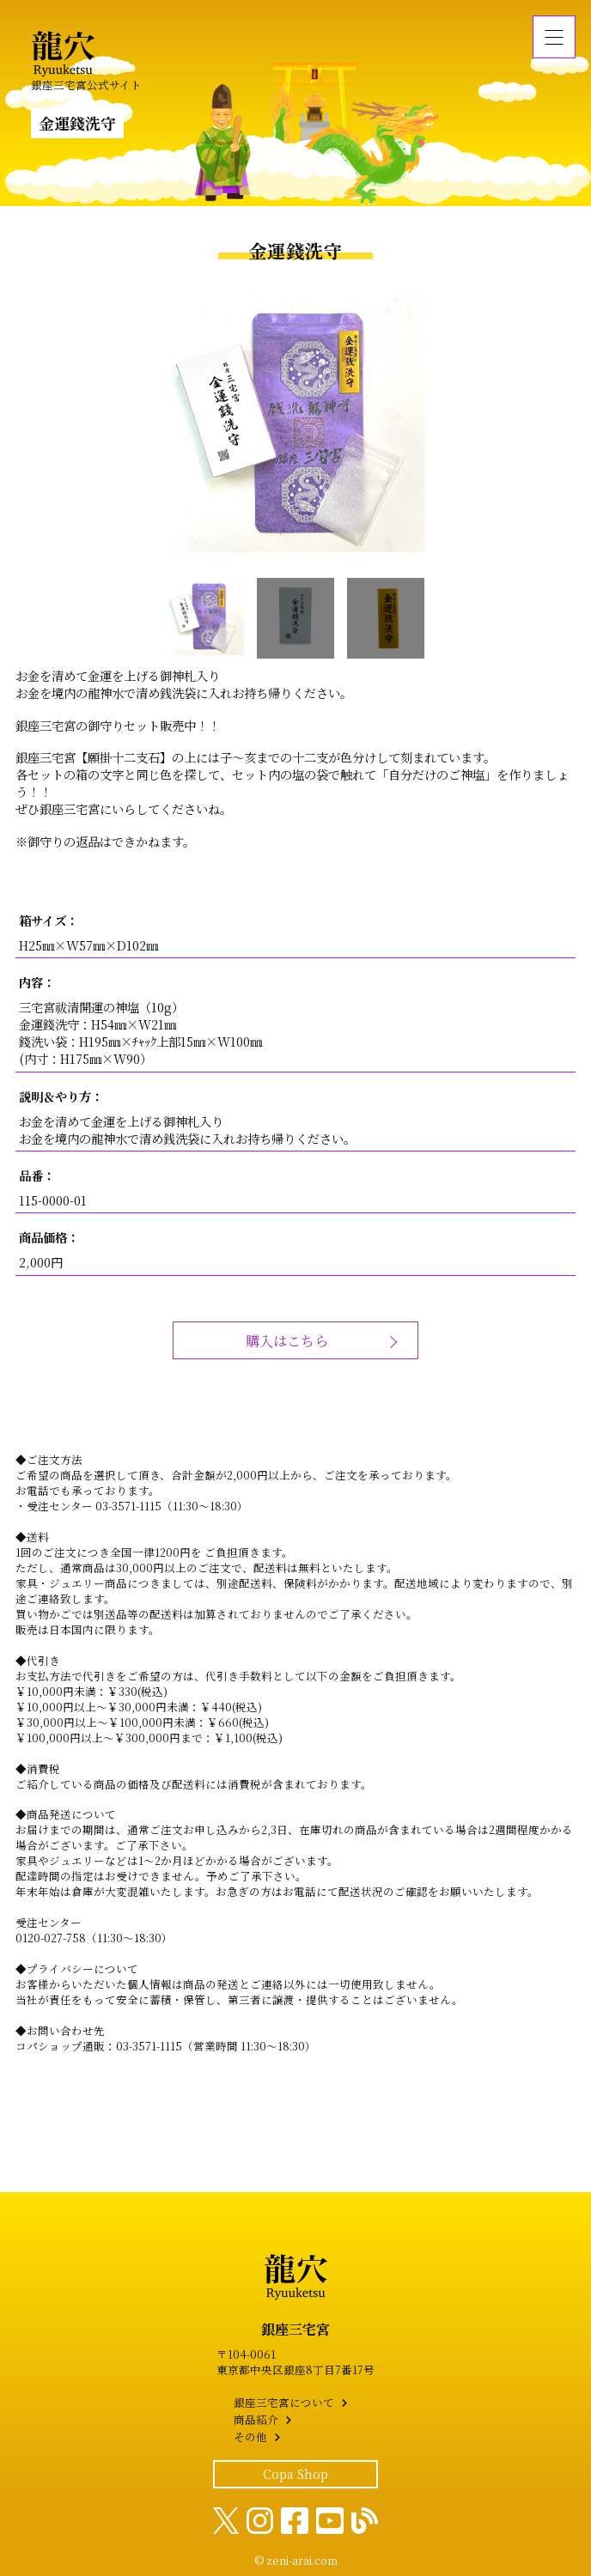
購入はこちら (287, 1340)
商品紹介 (256, 2419)
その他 (250, 2437)
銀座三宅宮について (284, 2402)
